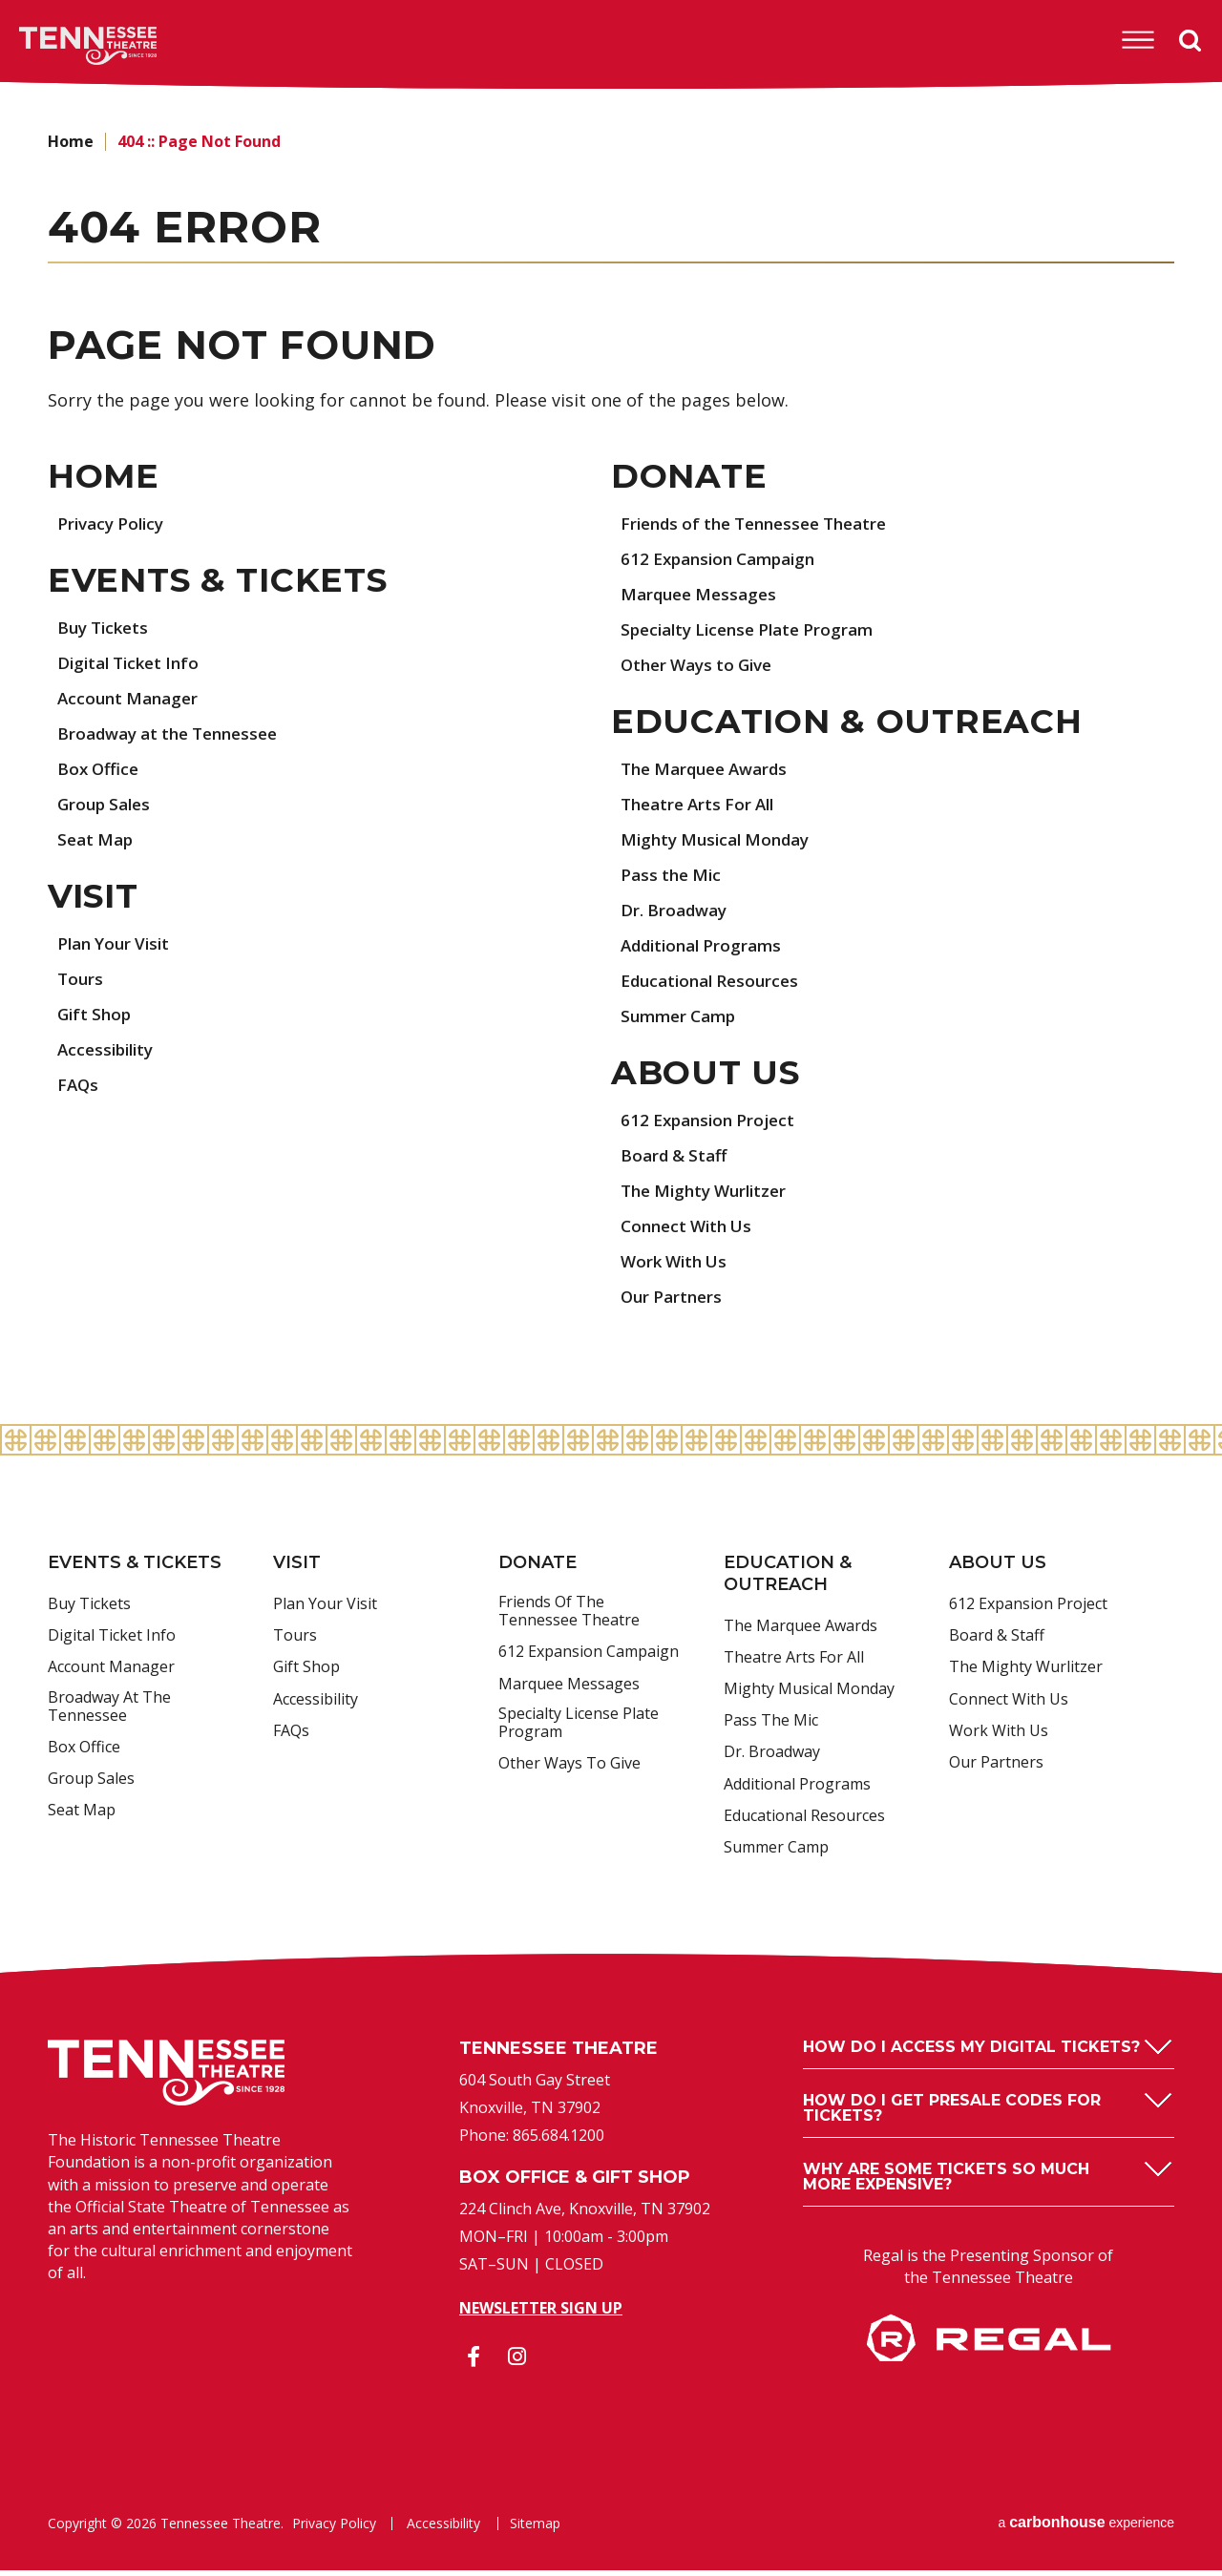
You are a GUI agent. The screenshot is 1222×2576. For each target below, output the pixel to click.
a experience (1086, 2528)
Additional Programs (706, 948)
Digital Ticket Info (133, 666)
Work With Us (677, 1266)
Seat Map (97, 842)
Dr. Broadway (676, 913)
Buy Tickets (106, 630)
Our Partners (674, 1301)
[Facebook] (473, 2362)
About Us (709, 1078)
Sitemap (533, 2529)
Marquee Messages (703, 595)
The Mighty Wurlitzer (709, 1195)
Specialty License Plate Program (755, 630)
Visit (96, 901)
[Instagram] (516, 2362)
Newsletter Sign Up (540, 2313)
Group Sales (107, 807)
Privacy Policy (114, 524)
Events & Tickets (224, 583)
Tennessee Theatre (58, 46)
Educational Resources (715, 984)
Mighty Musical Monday (721, 842)
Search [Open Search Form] (1190, 41)
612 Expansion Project (713, 1125)
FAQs (78, 1090)
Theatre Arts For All (703, 807)
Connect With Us (691, 1231)
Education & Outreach (850, 724)
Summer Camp (682, 1019)
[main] (611, 760)
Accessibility (108, 1054)
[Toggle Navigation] (1137, 40)
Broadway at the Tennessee (175, 736)
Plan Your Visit (117, 948)
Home (71, 141)
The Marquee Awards (710, 772)
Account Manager (131, 701)
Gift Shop (96, 1019)
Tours (81, 984)
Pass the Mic (674, 878)
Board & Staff (677, 1160)
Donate (690, 477)
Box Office (100, 772)
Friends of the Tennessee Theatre (764, 524)
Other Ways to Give (702, 666)
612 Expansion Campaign (725, 560)
